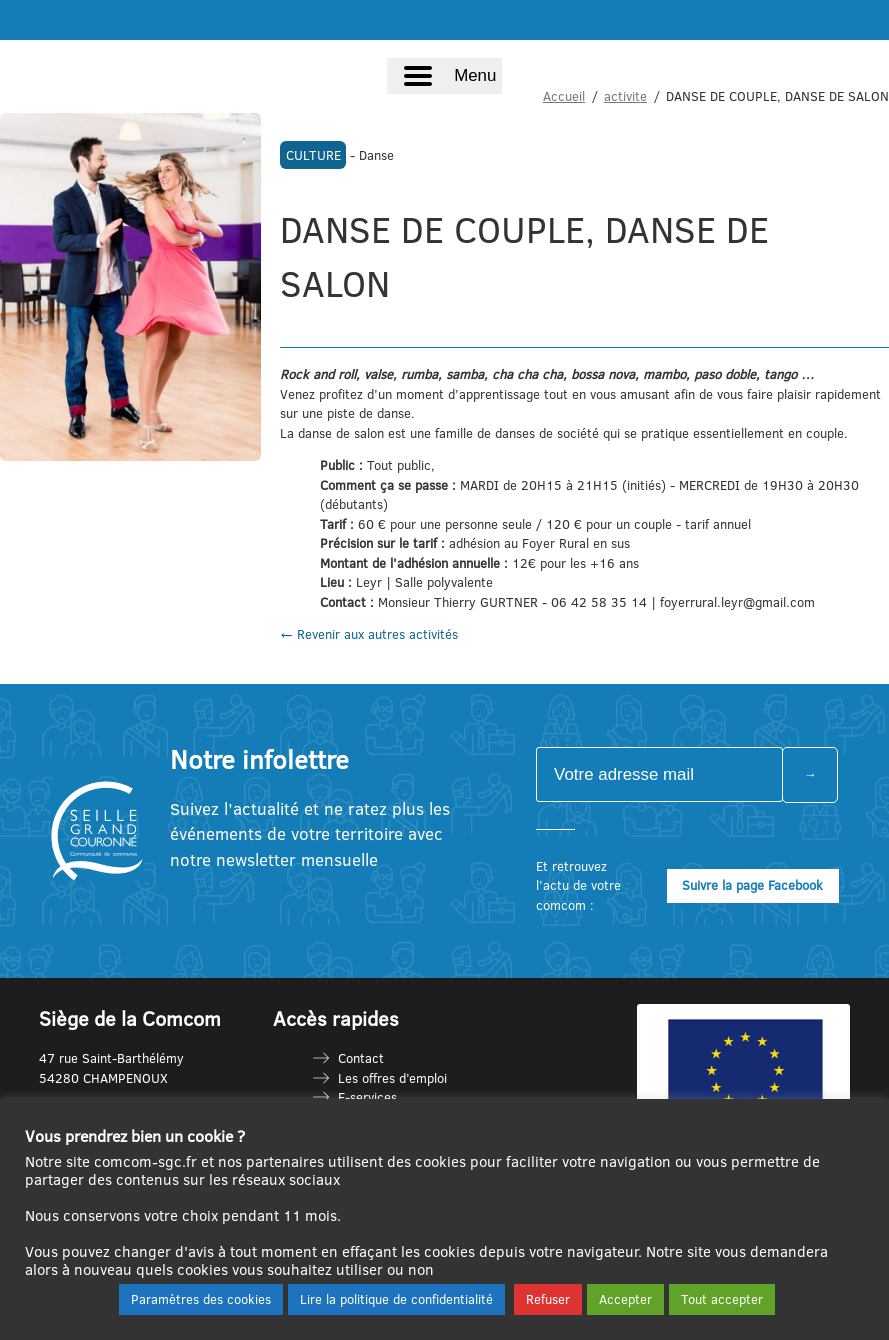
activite (625, 96)
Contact (361, 1058)
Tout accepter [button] (722, 1299)
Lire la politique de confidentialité (396, 1299)
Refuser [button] (548, 1299)
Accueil (564, 96)
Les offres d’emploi (392, 1078)
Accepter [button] (625, 1299)
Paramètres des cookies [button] (201, 1299)
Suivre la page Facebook (752, 885)
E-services (367, 1097)
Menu (475, 75)
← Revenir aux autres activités (369, 634)
